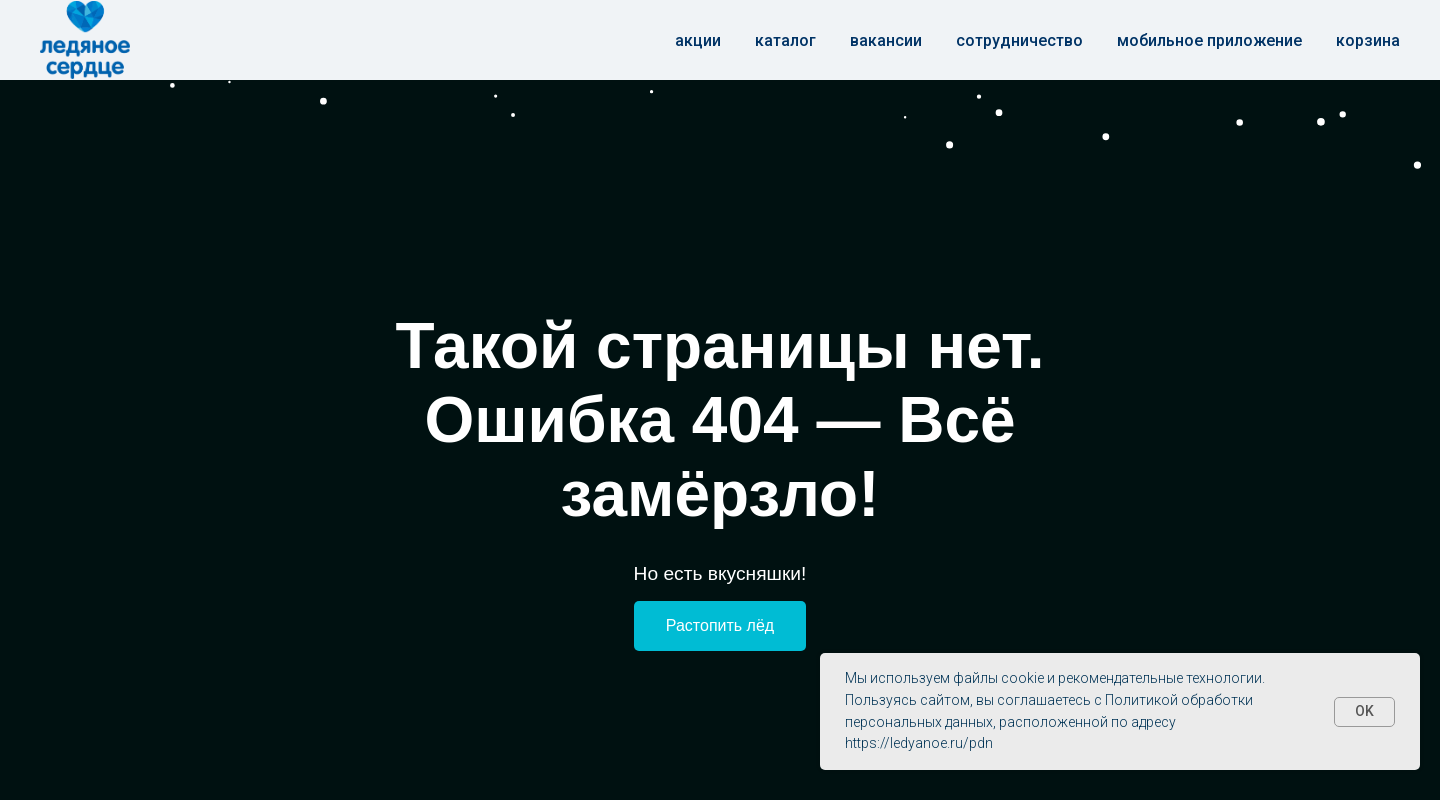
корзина (1368, 40)
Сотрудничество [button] (1019, 40)
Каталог (785, 40)
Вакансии (886, 40)
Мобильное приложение (1209, 40)
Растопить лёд (720, 625)
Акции (698, 40)
